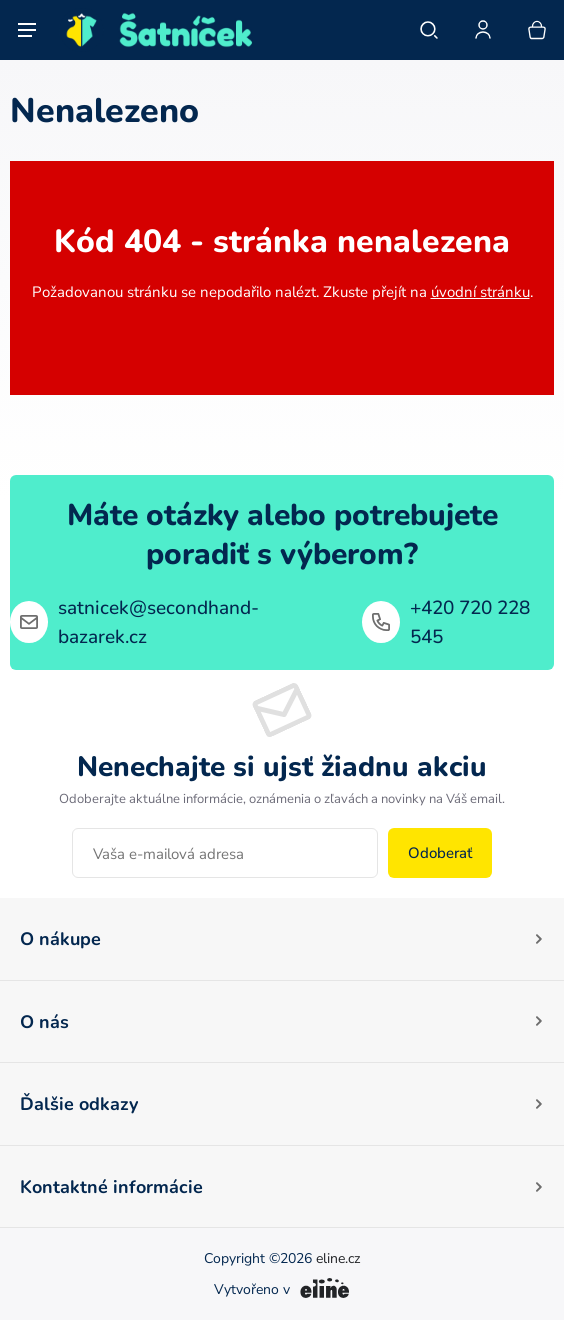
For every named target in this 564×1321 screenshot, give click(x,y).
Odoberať (440, 852)
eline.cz (338, 1259)
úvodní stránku (480, 291)
